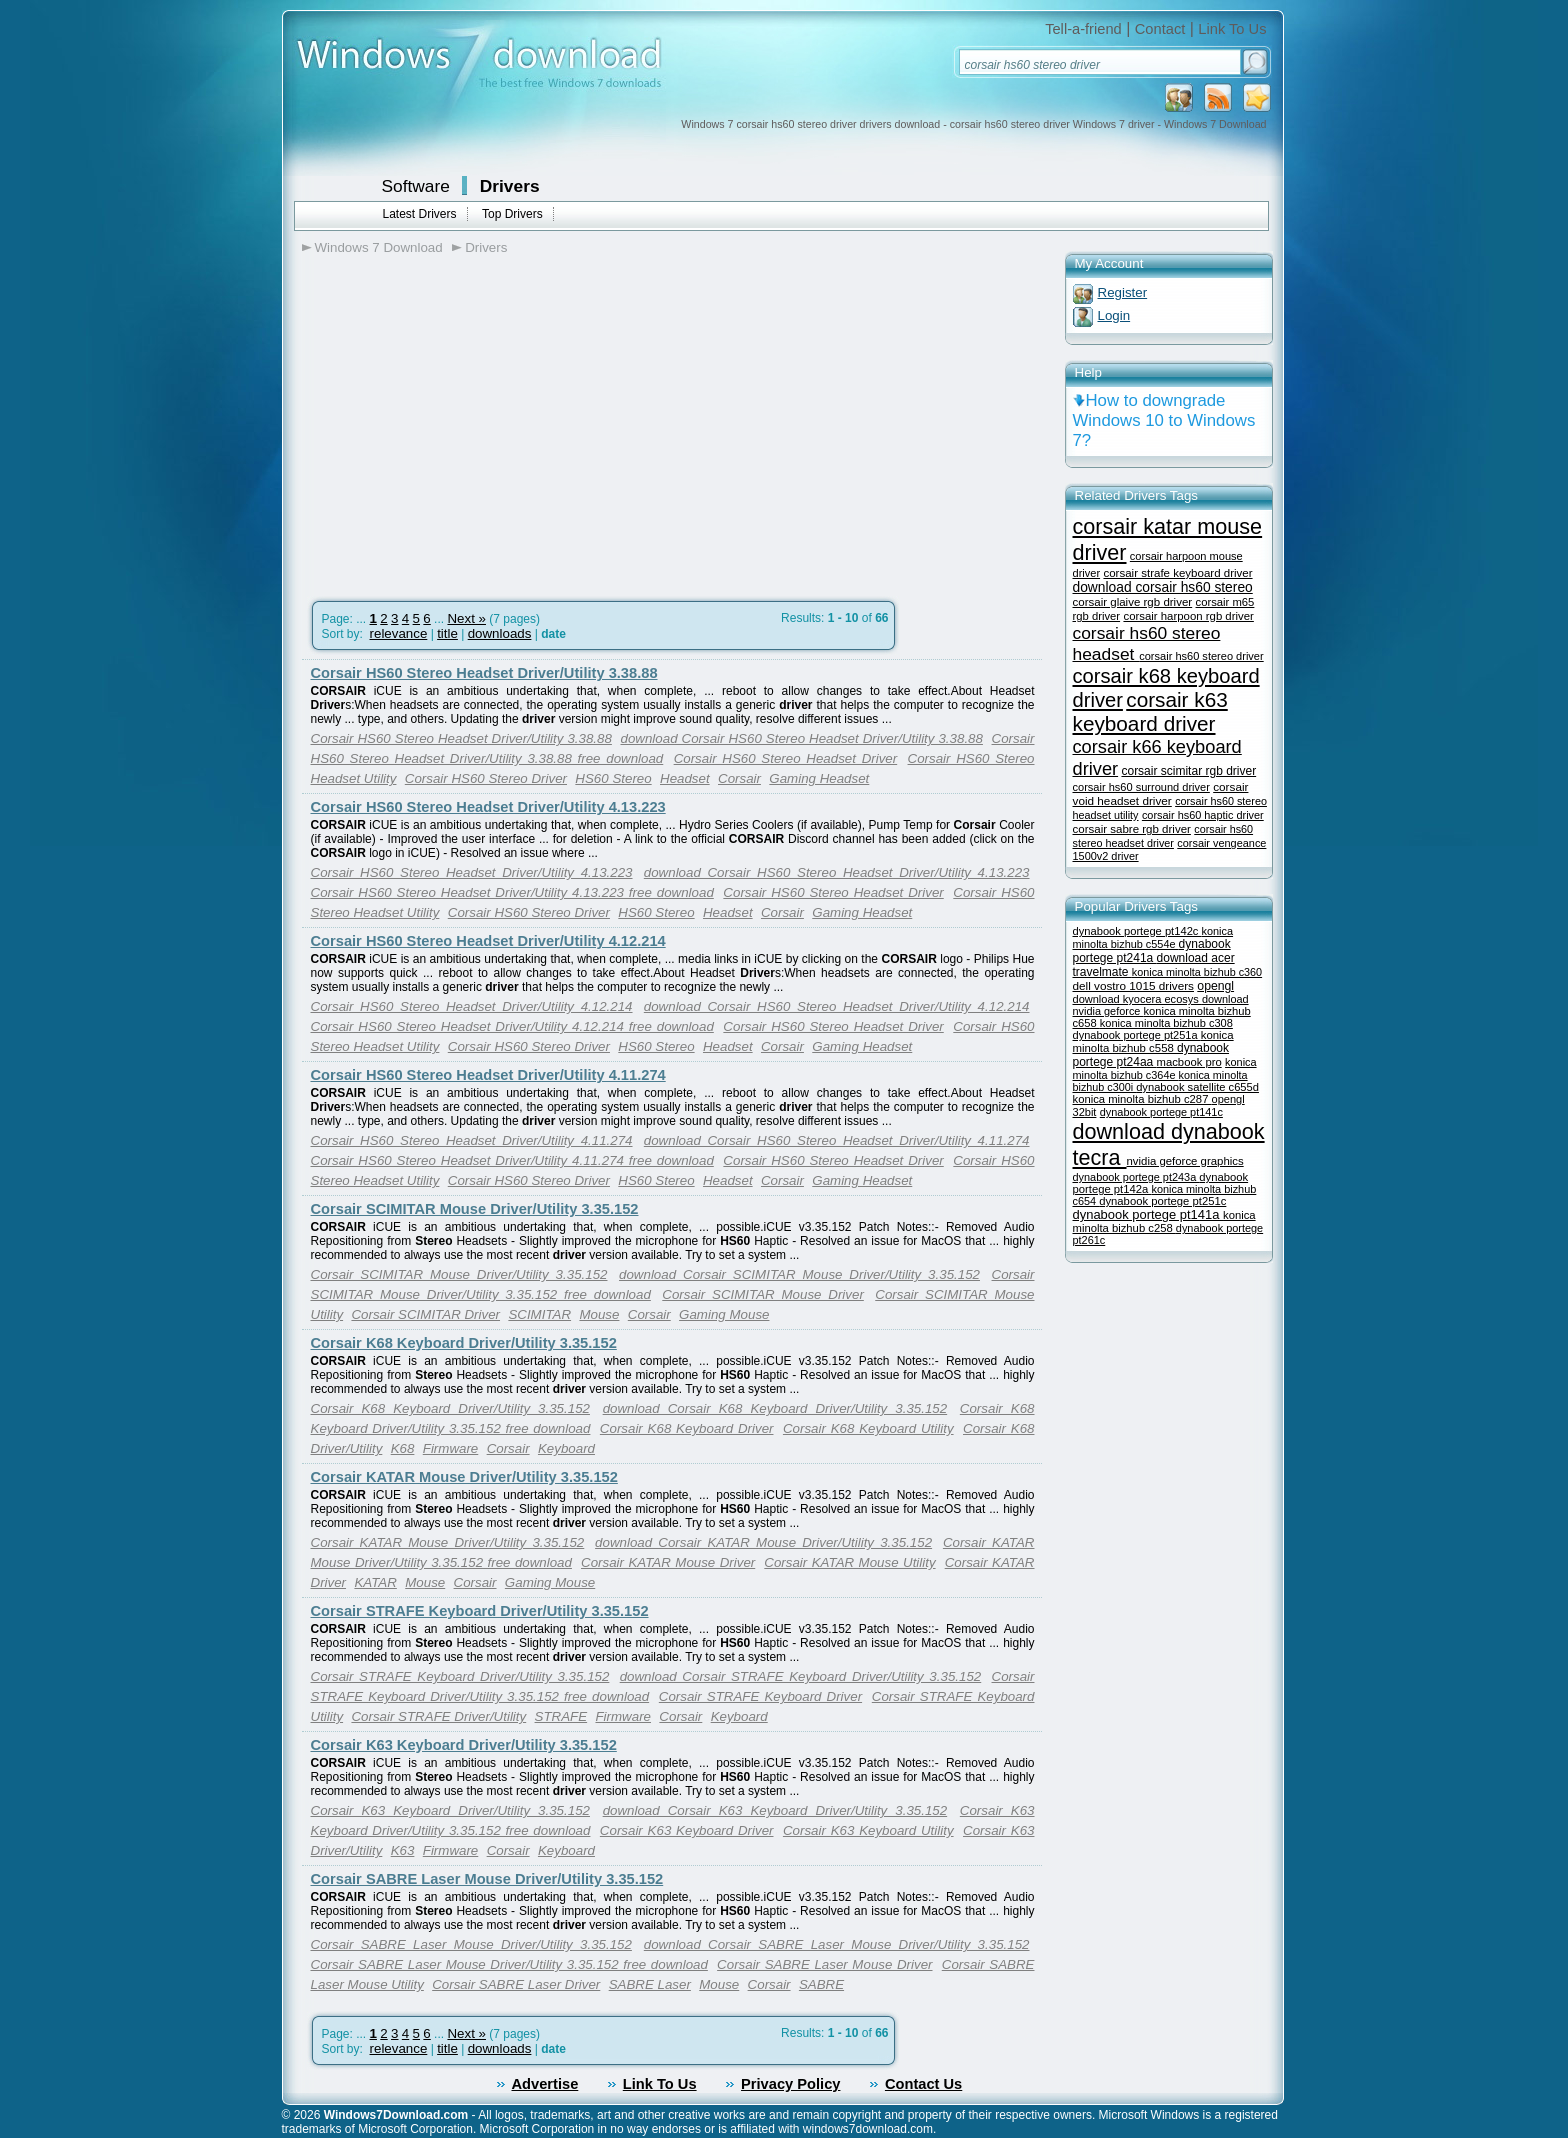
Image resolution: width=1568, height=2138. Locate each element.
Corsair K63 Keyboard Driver (687, 1830)
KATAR (375, 1582)
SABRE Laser (650, 1984)
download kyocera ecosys (1137, 999)
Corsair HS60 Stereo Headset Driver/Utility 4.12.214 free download (512, 1026)
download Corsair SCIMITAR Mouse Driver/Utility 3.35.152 (799, 1274)
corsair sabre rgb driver (1132, 829)
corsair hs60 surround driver (1141, 787)
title (447, 633)
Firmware (451, 1448)
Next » (466, 618)
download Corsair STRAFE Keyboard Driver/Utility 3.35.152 (801, 1676)
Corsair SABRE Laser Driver (516, 1984)
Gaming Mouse (724, 1314)
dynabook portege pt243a (1136, 1177)
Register (1123, 292)
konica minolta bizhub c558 (1153, 1041)
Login (1114, 315)
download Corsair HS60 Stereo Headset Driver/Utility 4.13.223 (837, 872)
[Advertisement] (470, 421)
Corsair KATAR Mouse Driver (668, 1562)
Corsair (739, 778)
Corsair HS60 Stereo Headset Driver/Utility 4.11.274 (488, 1075)
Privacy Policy (790, 2084)
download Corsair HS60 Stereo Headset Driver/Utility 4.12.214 (837, 1006)
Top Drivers (512, 214)
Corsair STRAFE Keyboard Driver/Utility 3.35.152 (480, 1611)
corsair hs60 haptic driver (1203, 815)
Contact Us (923, 2084)
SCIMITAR (539, 1314)
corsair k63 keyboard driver (1150, 711)
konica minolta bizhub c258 (1164, 1221)
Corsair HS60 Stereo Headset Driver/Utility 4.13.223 (488, 807)
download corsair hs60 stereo (1163, 587)
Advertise (545, 2084)
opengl (1215, 986)
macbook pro (1189, 1062)
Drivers (510, 186)
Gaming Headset (819, 778)
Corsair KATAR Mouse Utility (849, 1562)
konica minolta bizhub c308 (1166, 1023)
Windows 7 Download (379, 247)
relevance (399, 633)
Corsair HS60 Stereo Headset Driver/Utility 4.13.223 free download (512, 892)
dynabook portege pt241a (1152, 951)
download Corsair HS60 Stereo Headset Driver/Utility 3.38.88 (802, 738)
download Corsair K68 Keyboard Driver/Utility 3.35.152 (775, 1408)
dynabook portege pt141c (1161, 1112)
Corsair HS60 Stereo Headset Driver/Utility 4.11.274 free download (512, 1160)
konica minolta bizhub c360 (1197, 972)
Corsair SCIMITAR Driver (425, 1314)
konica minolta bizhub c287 (1142, 1099)
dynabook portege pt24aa (1151, 1055)
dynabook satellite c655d (1197, 1087)
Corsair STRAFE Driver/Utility (438, 1716)
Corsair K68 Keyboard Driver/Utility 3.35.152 (464, 1343)
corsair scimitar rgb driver (1188, 771)
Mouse (599, 1314)
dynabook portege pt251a (1137, 1035)
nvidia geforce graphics (1185, 1161)
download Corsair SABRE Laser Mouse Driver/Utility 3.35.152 (837, 1944)
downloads (500, 633)
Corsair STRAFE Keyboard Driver (760, 1696)
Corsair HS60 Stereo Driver (486, 778)
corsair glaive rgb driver (1133, 602)
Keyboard (566, 1448)
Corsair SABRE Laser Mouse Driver (824, 1964)
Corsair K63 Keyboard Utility (868, 1830)
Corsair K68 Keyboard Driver (687, 1428)
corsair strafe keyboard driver (1177, 573)
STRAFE (561, 1716)
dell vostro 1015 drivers (1133, 985)
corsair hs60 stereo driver (1201, 656)
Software (416, 186)
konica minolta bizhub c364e (1165, 1068)
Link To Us (1232, 29)
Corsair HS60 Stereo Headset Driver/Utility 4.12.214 (488, 941)
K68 (403, 1448)
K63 (403, 1850)
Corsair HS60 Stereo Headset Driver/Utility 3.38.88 (484, 673)
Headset (685, 778)
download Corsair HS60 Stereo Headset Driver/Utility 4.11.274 (837, 1140)
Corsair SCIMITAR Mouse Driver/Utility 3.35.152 (475, 1209)
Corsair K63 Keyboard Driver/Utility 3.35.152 (464, 1745)
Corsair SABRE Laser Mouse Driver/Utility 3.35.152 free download (509, 1964)
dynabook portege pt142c (1137, 931)
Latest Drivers (420, 214)
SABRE (821, 1984)
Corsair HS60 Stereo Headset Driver (786, 758)
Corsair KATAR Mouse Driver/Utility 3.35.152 (464, 1477)
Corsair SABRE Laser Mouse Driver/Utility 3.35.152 (487, 1879)
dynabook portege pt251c (1162, 1201)
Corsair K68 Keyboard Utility (868, 1428)
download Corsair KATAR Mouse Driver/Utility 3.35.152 (763, 1542)
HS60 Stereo (613, 778)
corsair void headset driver (1161, 793)
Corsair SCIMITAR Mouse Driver (763, 1294)
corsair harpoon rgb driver (1188, 616)
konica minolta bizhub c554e (1153, 937)
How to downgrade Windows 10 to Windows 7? (1164, 420)
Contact (1160, 29)
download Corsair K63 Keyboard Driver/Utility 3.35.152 (775, 1810)
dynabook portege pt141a (1148, 1214)
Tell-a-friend (1083, 29)
